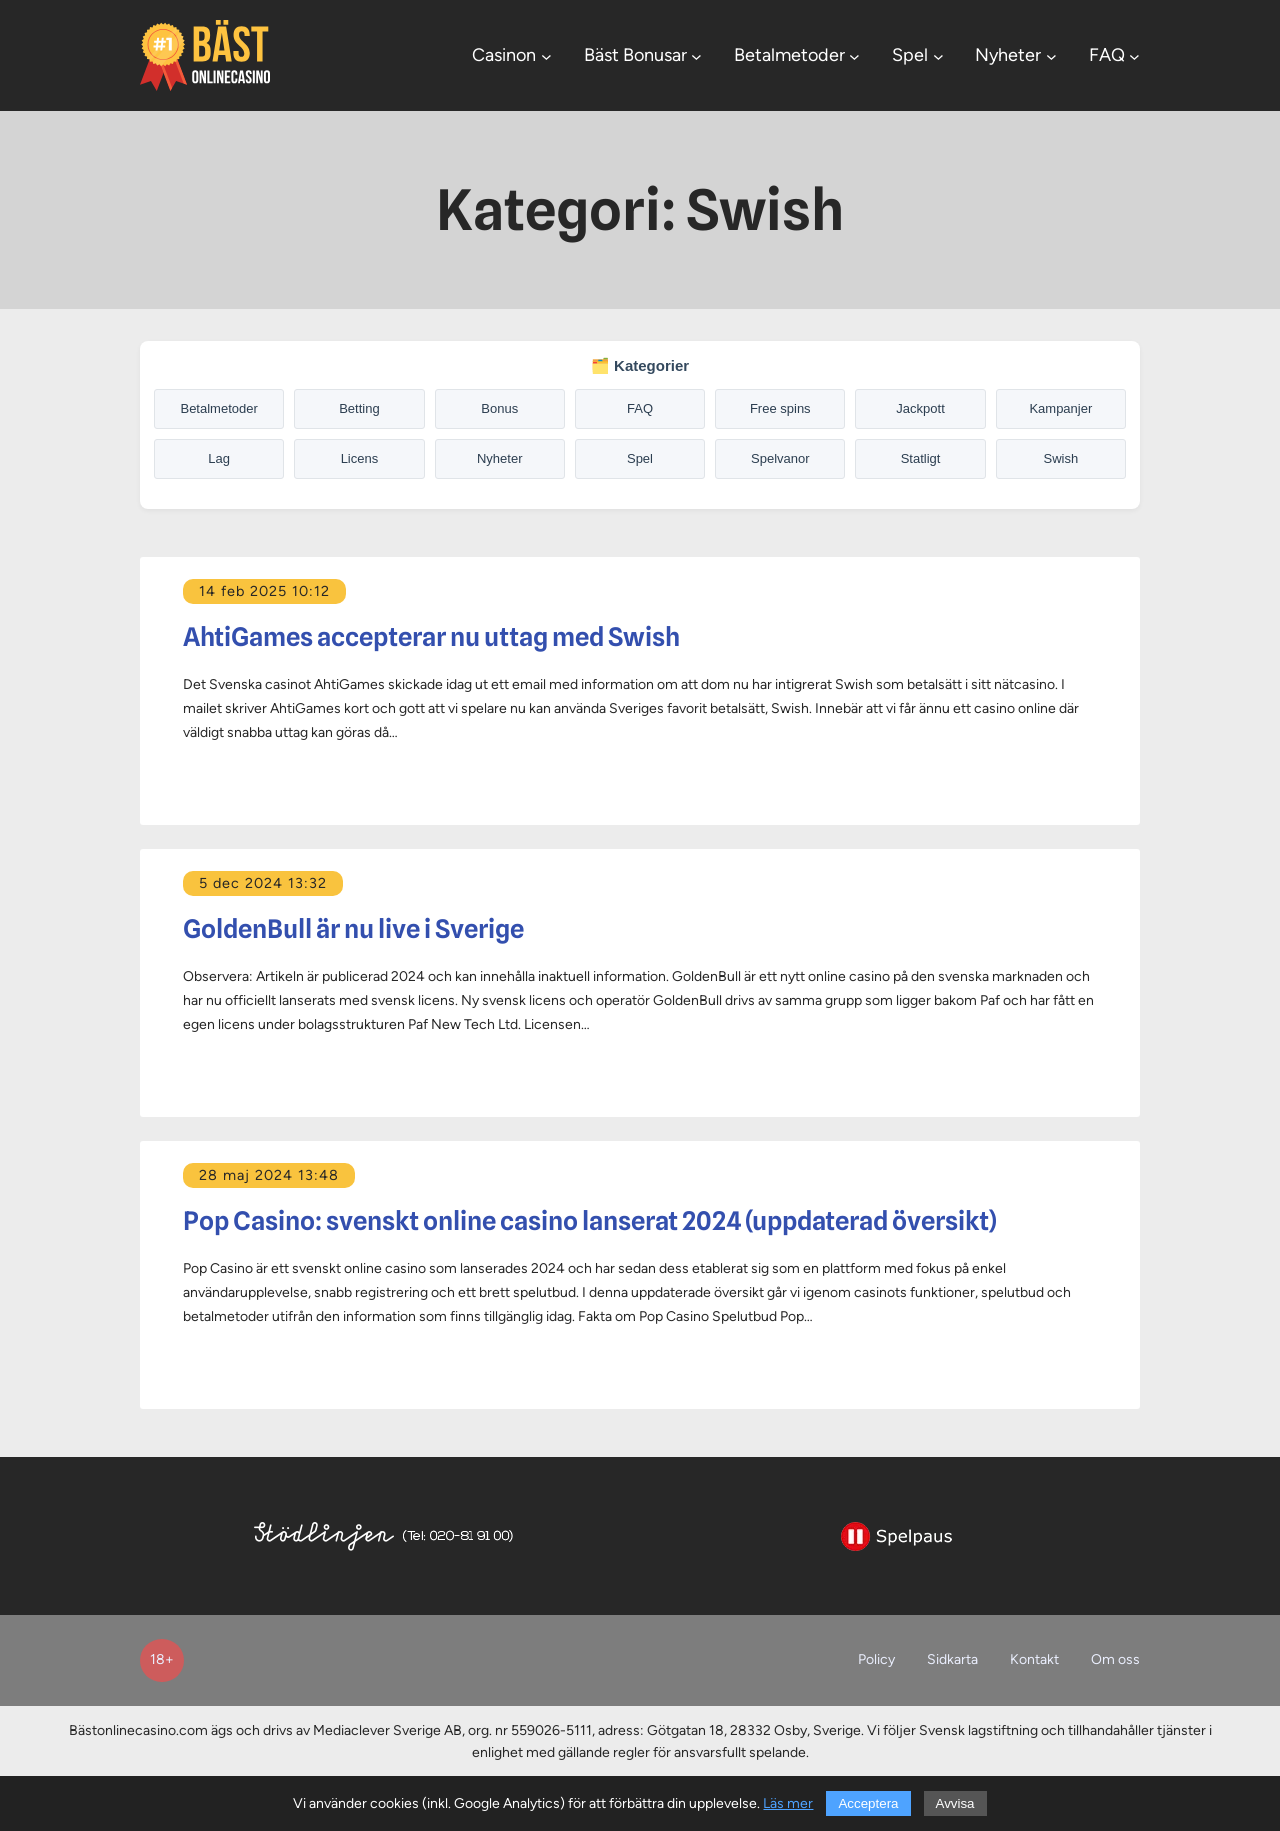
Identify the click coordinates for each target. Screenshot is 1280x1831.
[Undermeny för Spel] (938, 55)
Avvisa (955, 1803)
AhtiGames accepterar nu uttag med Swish (431, 637)
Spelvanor (780, 458)
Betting (359, 408)
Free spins (780, 408)
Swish (1061, 458)
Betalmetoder (218, 408)
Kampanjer (1060, 408)
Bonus (499, 408)
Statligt (921, 458)
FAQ (640, 408)
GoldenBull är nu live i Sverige (353, 929)
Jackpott (920, 408)
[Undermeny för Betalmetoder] (854, 55)
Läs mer (788, 1803)
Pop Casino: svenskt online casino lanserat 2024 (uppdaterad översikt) (590, 1221)
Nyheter (500, 458)
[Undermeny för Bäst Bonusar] (696, 55)
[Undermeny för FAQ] (1134, 55)
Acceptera (868, 1803)
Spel (640, 458)
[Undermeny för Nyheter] (1051, 55)
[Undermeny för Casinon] (546, 55)
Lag (219, 458)
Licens (360, 458)
